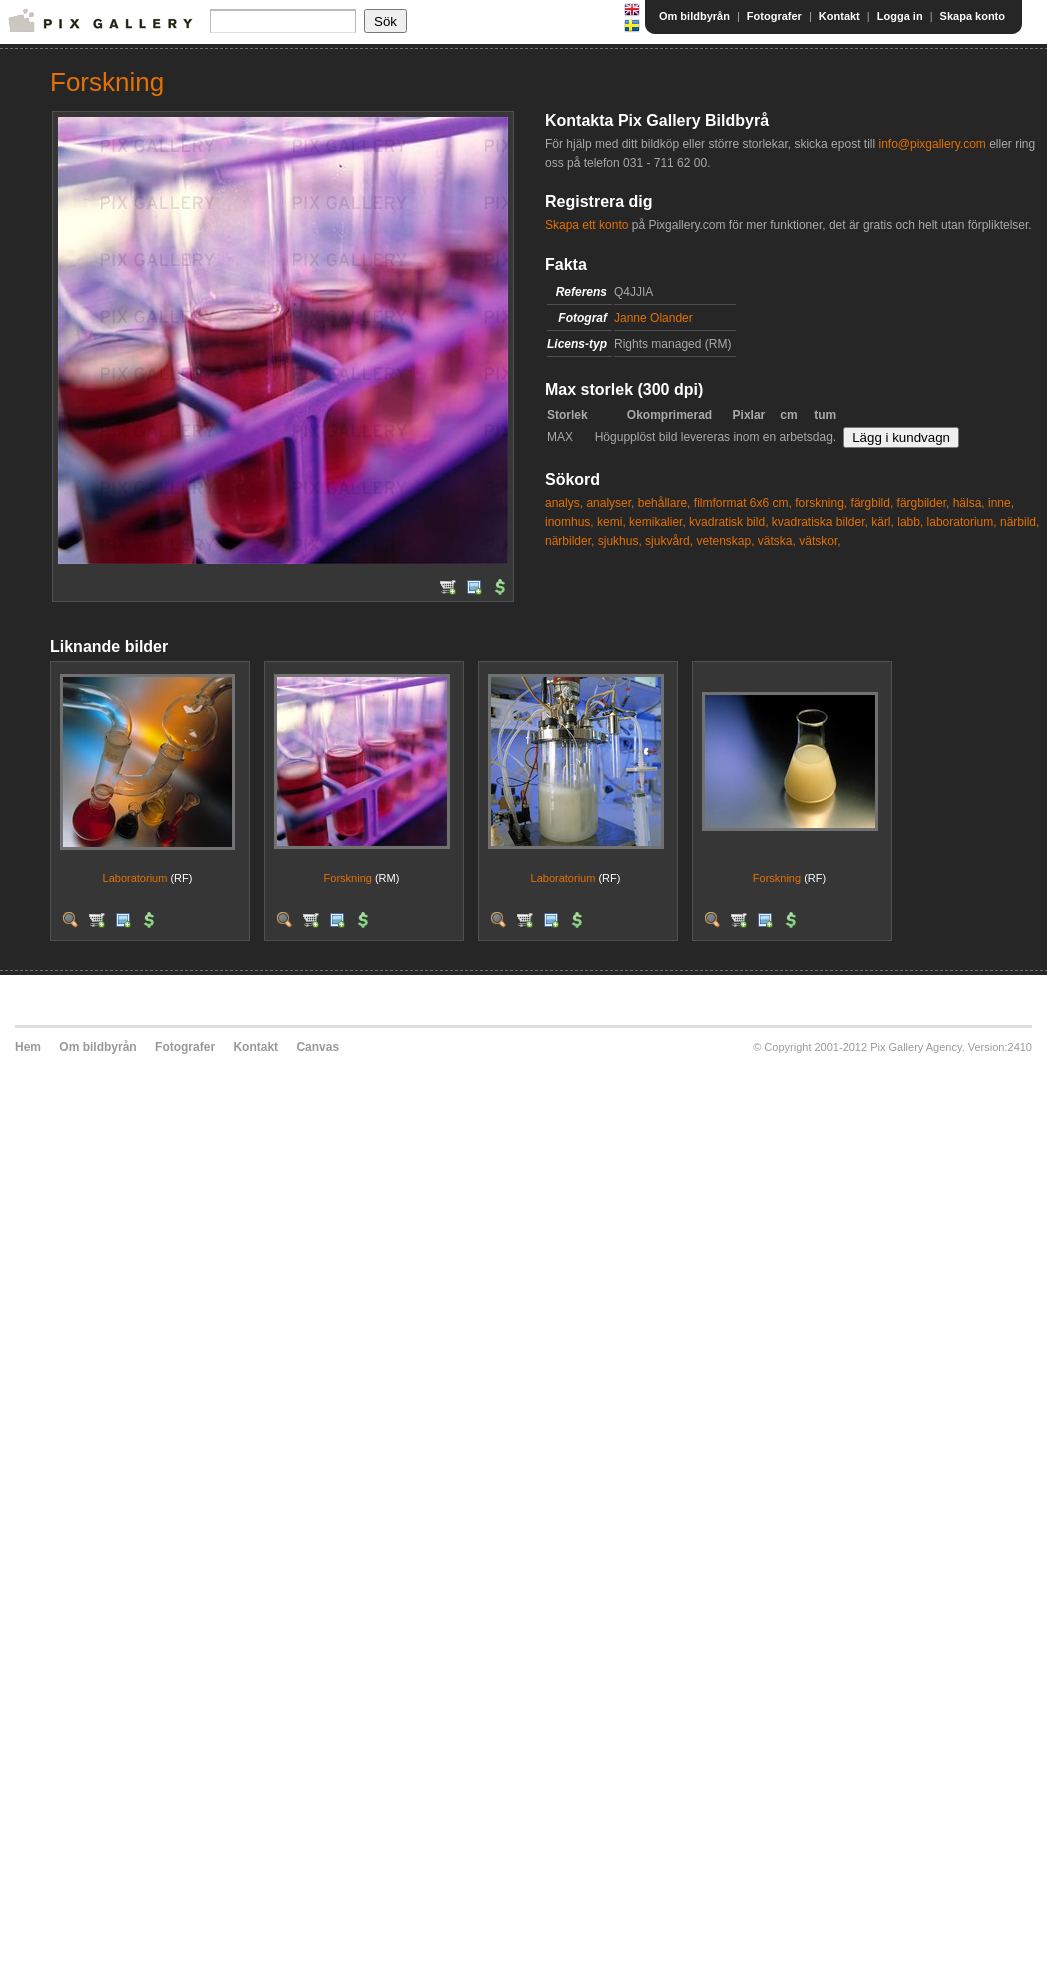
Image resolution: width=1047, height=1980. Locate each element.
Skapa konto (972, 16)
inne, (1001, 503)
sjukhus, (620, 541)
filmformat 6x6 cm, (743, 503)
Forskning (348, 878)
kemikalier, (657, 522)
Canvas (317, 1047)
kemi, (611, 522)
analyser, (610, 503)
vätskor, (819, 541)
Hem (28, 1047)
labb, (910, 522)
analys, (564, 503)
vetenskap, (725, 541)
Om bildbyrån (694, 16)
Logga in (900, 16)
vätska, (777, 541)
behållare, (664, 503)
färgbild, (872, 503)
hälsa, (969, 503)
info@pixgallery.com (931, 144)
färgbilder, (923, 503)
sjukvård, (669, 541)
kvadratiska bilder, (820, 522)
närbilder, (569, 541)
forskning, (821, 503)
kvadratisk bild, (728, 522)
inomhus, (569, 522)
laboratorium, (962, 522)
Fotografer (774, 16)
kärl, (882, 522)
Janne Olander (653, 318)
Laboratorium (135, 878)
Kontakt (839, 16)
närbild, (1019, 522)
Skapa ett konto (586, 225)
